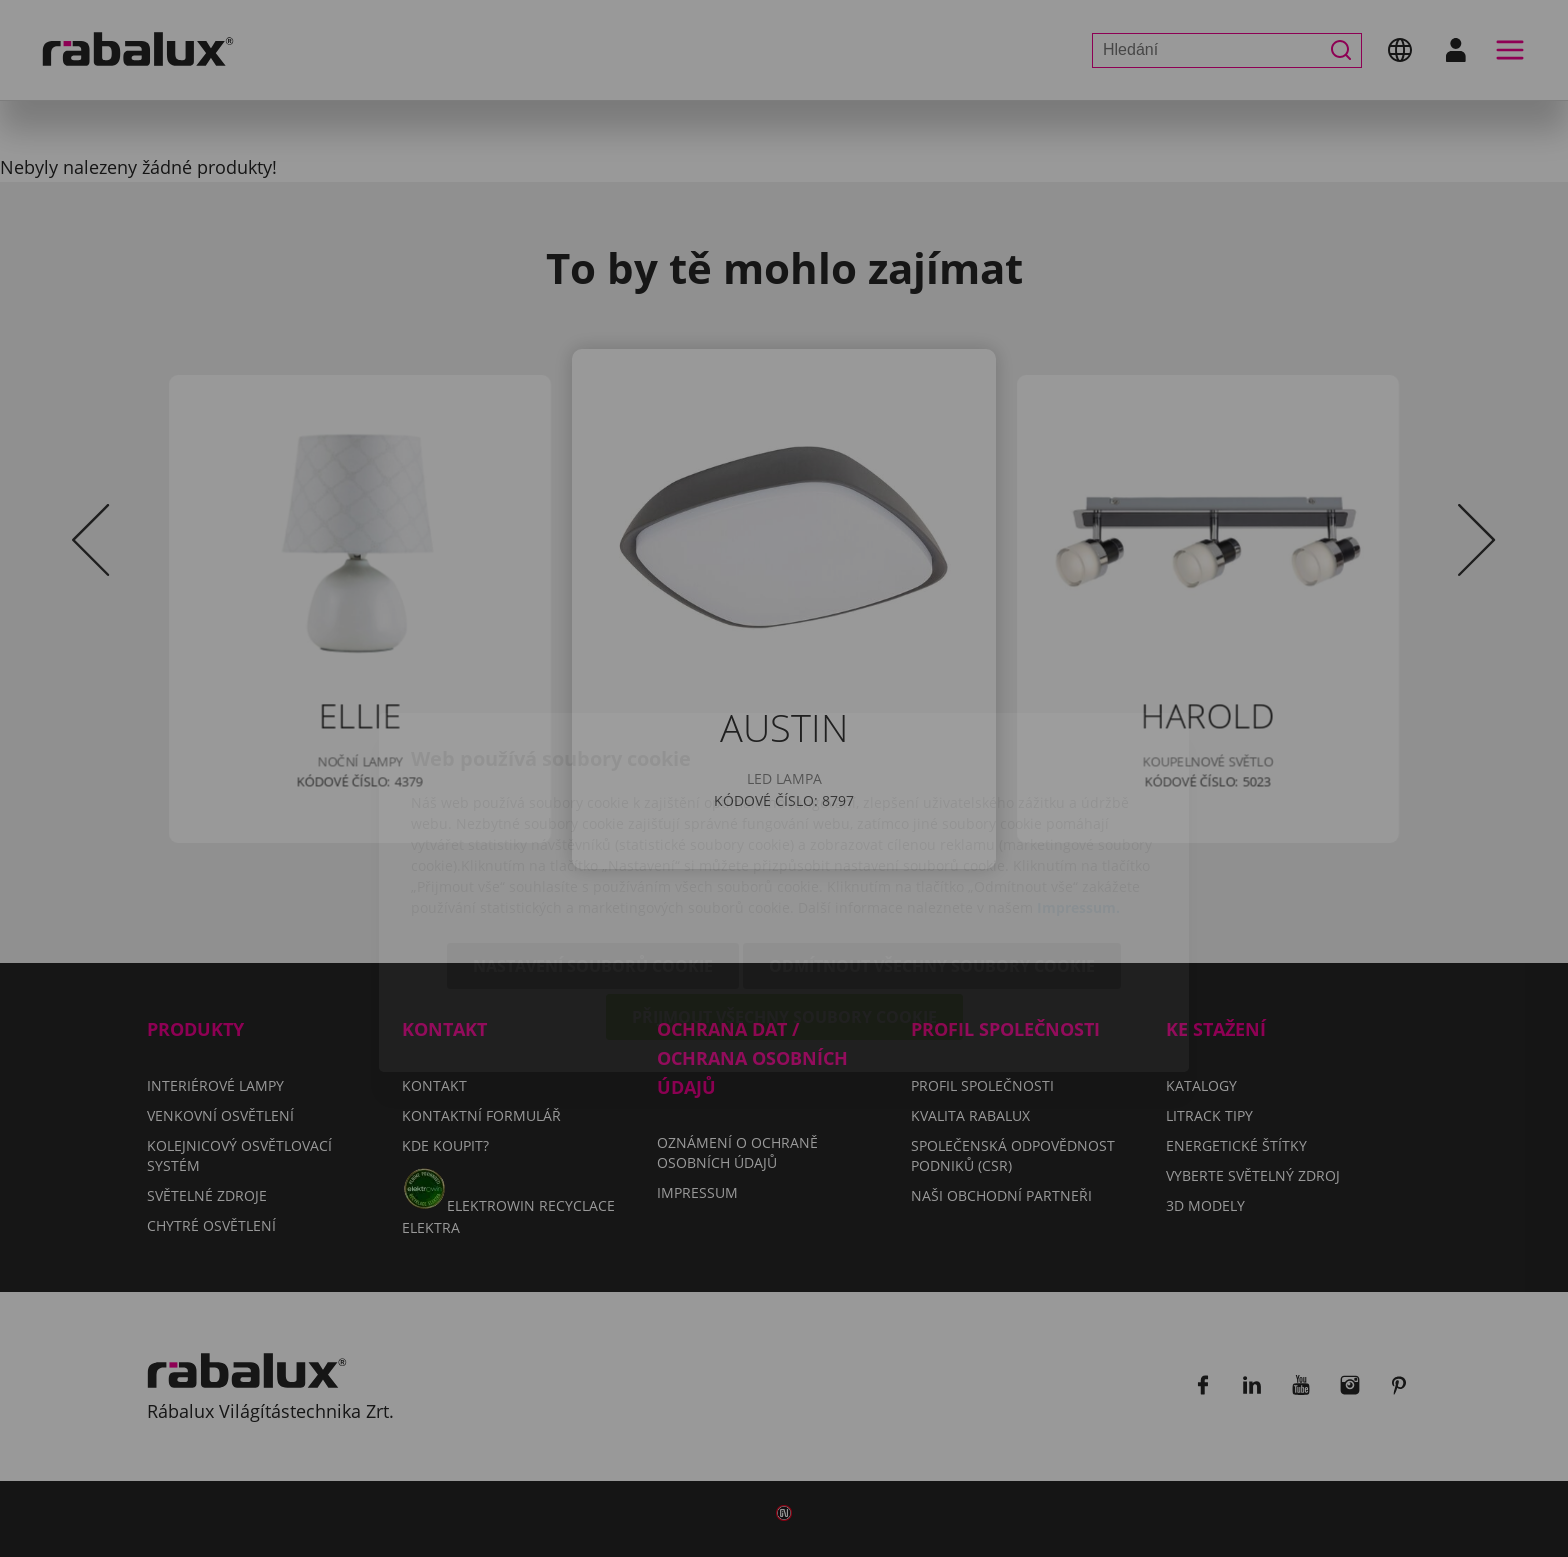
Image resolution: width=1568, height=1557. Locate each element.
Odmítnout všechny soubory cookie (932, 852)
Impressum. (1078, 793)
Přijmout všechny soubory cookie (784, 903)
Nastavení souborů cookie (593, 852)
